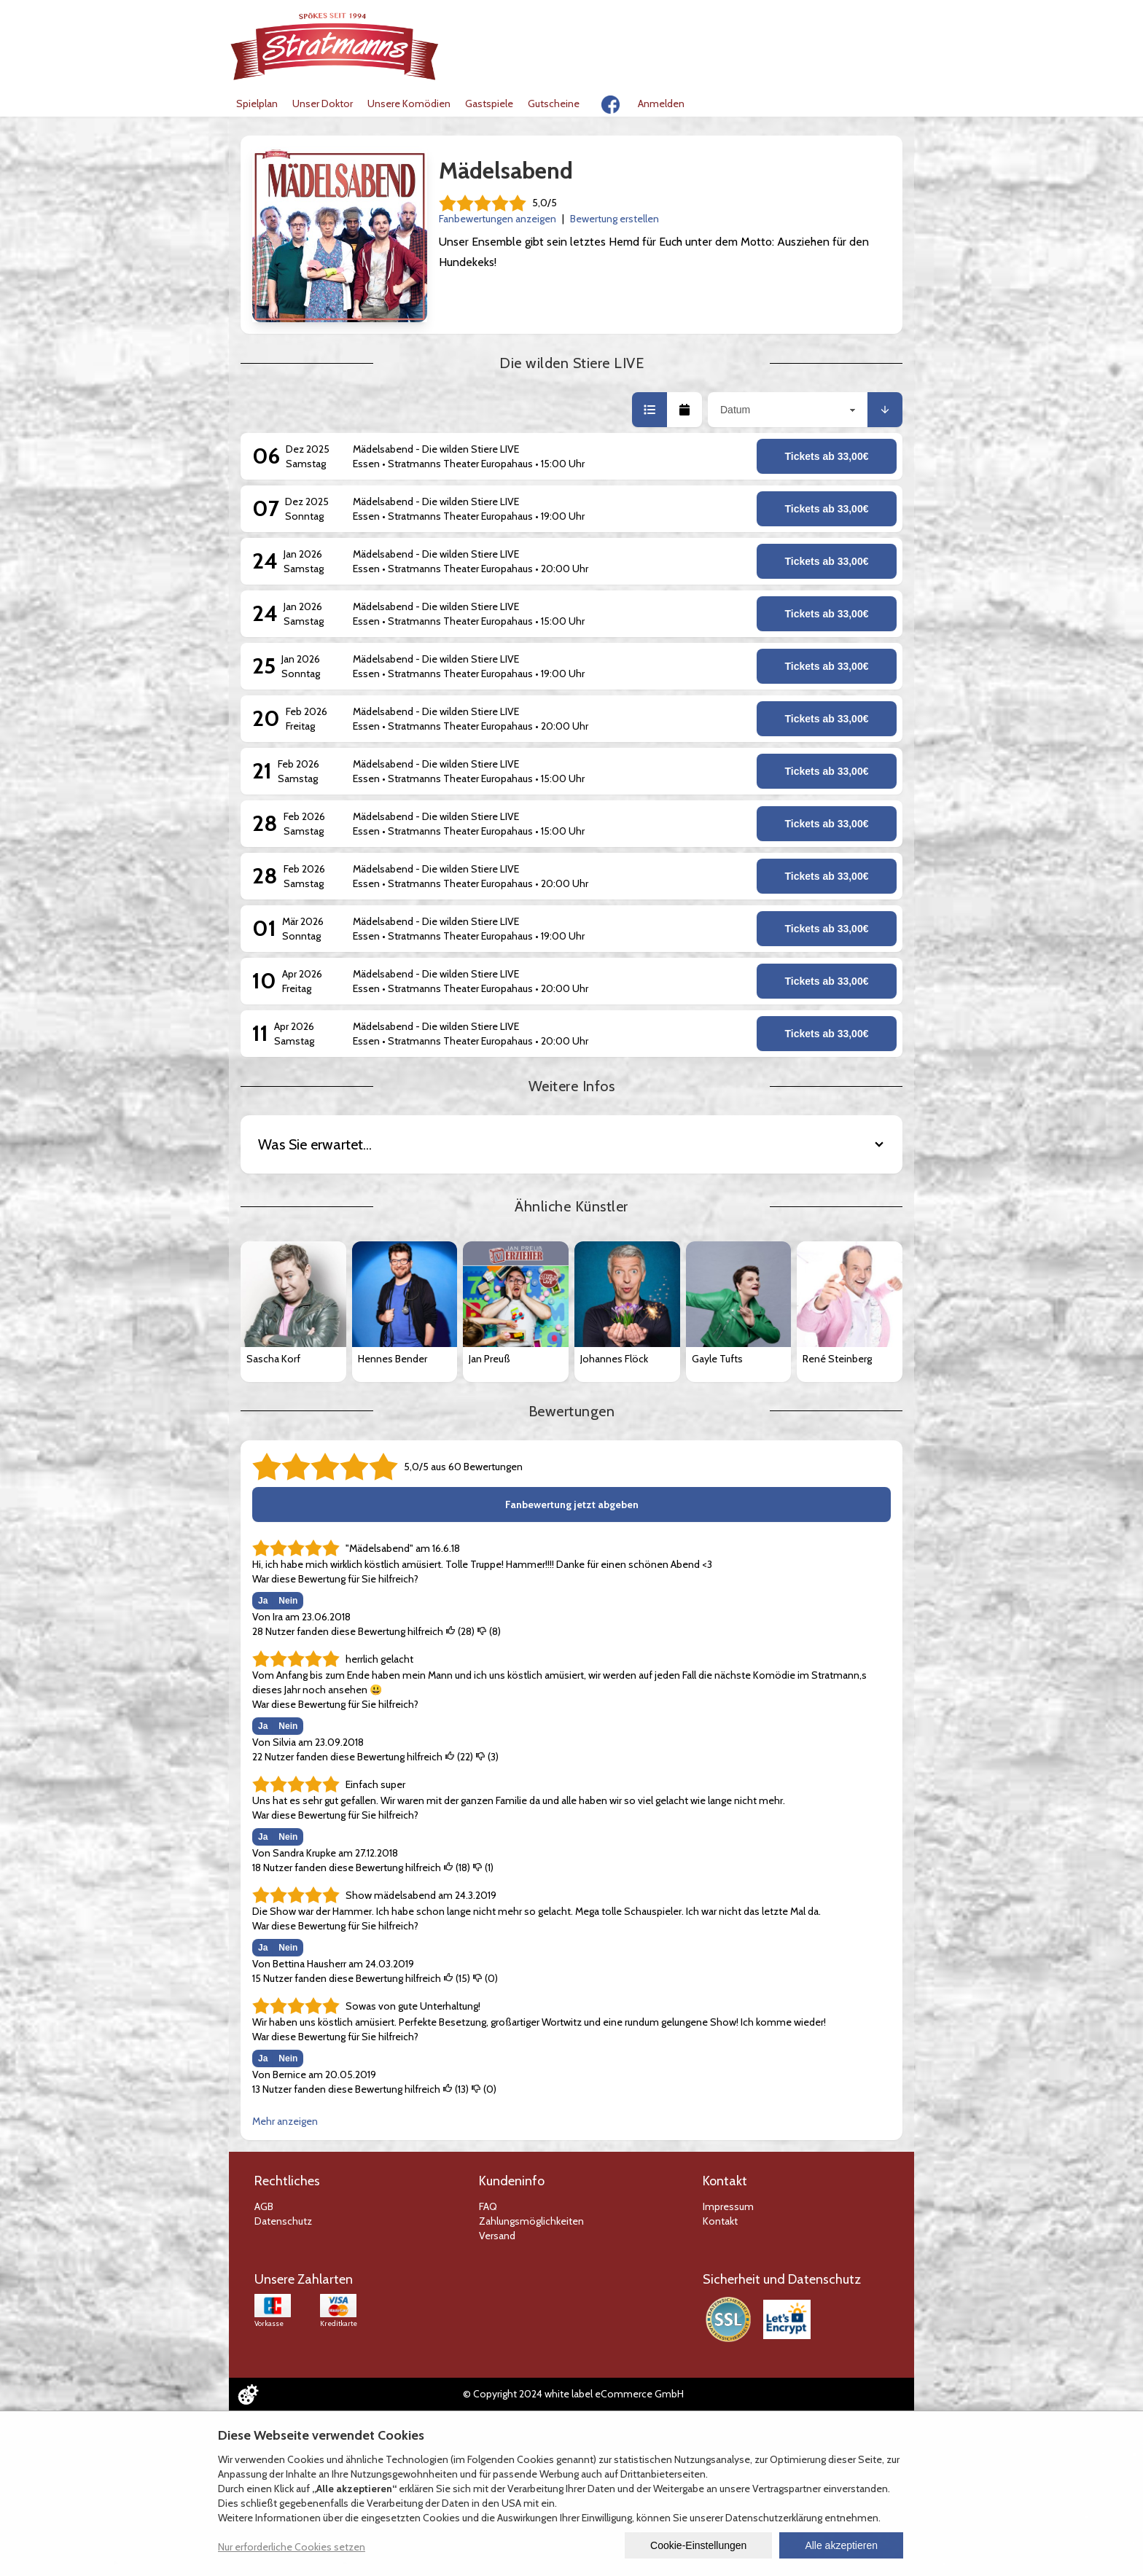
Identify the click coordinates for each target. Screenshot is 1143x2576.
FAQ (488, 2206)
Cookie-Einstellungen (698, 2545)
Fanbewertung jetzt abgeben (572, 1504)
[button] (649, 409)
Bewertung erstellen (614, 218)
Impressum (728, 2206)
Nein (287, 1601)
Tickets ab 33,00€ (827, 456)
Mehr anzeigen (285, 2121)
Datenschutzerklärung (773, 2517)
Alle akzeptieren (841, 2545)
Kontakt (720, 2221)
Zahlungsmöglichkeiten (531, 2221)
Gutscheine (554, 103)
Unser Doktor (322, 103)
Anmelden (661, 103)
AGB (263, 2206)
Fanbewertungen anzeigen (497, 218)
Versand (497, 2235)
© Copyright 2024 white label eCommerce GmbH (573, 2393)
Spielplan (257, 103)
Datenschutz (283, 2221)
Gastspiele (489, 103)
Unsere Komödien (408, 103)
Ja (263, 1601)
